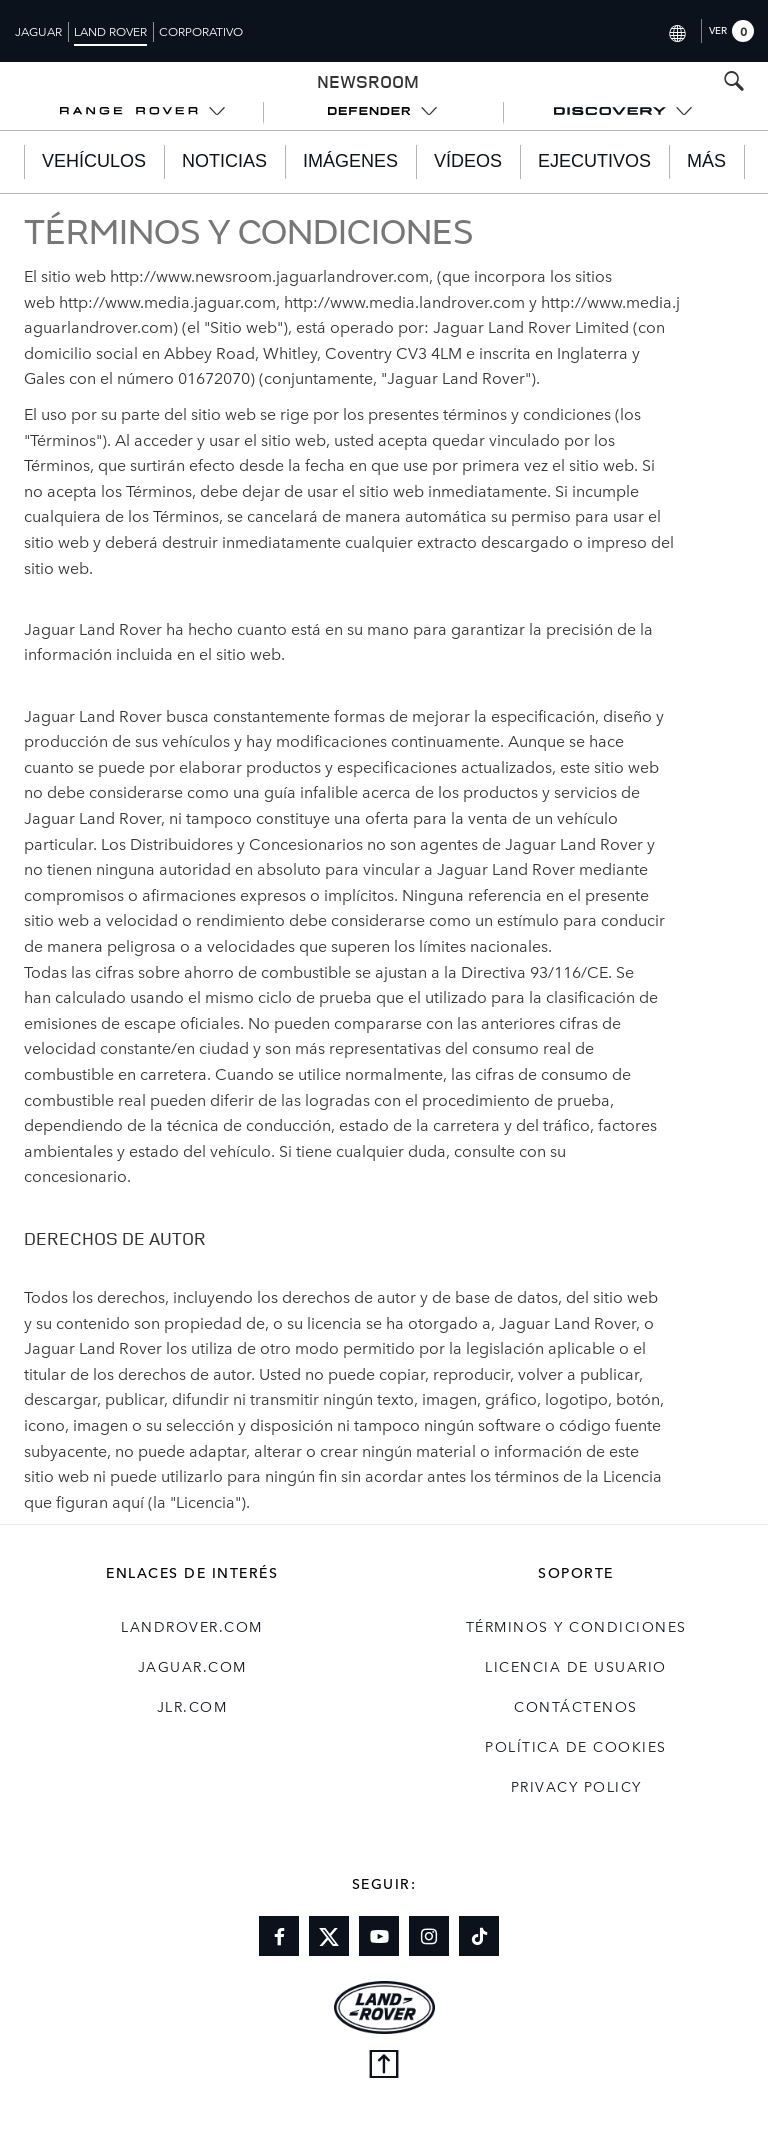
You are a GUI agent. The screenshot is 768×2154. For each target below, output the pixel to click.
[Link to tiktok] (479, 1936)
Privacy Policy (576, 1786)
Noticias (224, 161)
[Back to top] (384, 2066)
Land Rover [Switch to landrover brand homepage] (110, 31)
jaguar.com (192, 1666)
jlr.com (192, 1706)
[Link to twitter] (329, 1936)
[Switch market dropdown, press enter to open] (676, 30)
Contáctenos (576, 1706)
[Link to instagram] (429, 1936)
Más (706, 161)
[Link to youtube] (379, 1936)
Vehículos (94, 161)
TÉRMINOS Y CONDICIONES (576, 1626)
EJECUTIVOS (594, 161)
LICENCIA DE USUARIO (576, 1666)
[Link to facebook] (279, 1936)
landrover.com (192, 1626)
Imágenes (350, 161)
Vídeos (468, 161)
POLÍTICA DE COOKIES (576, 1746)
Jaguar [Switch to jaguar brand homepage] (38, 31)
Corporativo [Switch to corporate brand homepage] (201, 31)
